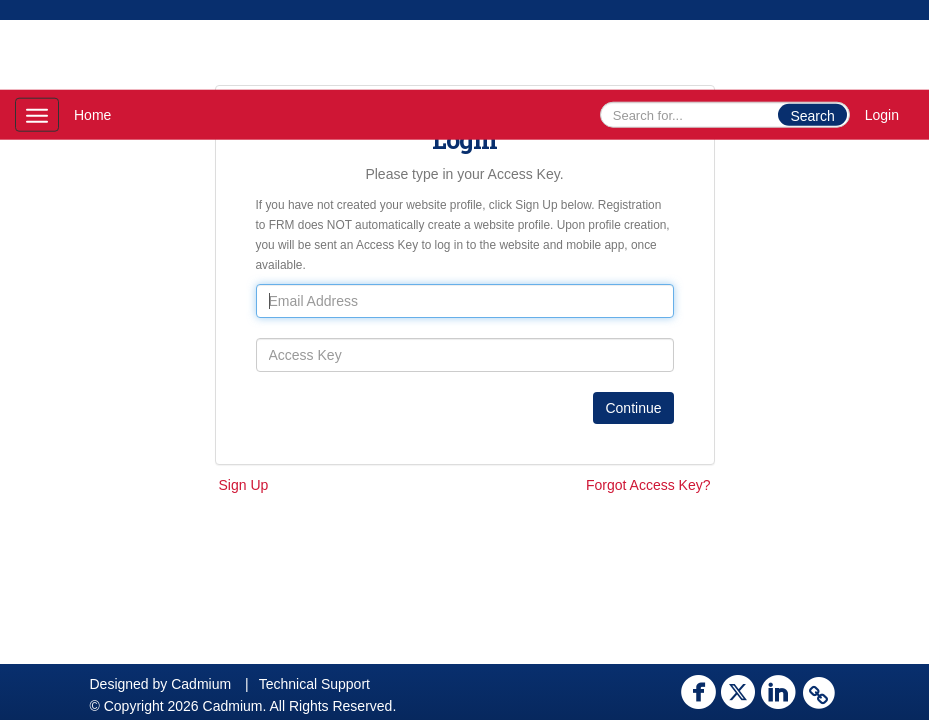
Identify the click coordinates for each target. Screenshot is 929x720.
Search (812, 116)
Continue (633, 408)
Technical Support (314, 684)
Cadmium (201, 684)
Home (92, 115)
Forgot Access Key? (648, 485)
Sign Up (244, 485)
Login (882, 115)
